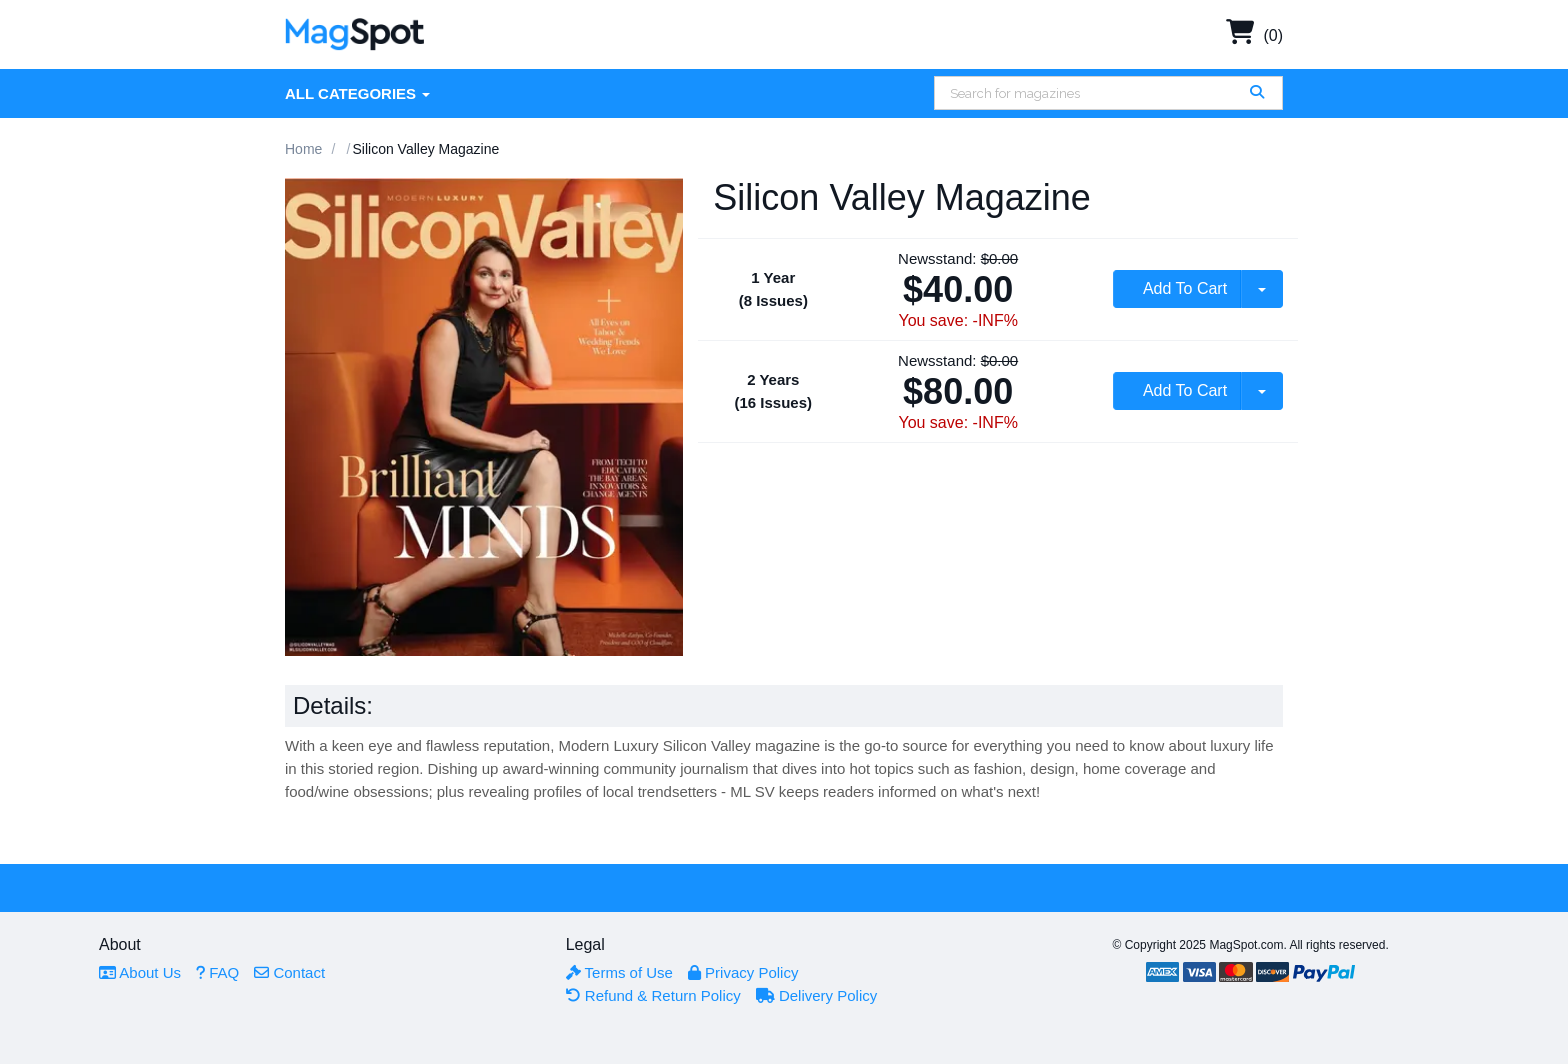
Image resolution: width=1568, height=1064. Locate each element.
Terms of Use (619, 972)
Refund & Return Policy (653, 995)
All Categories (357, 93)
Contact (289, 972)
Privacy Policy (743, 972)
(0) (1254, 35)
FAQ (217, 972)
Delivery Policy (817, 995)
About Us (140, 972)
